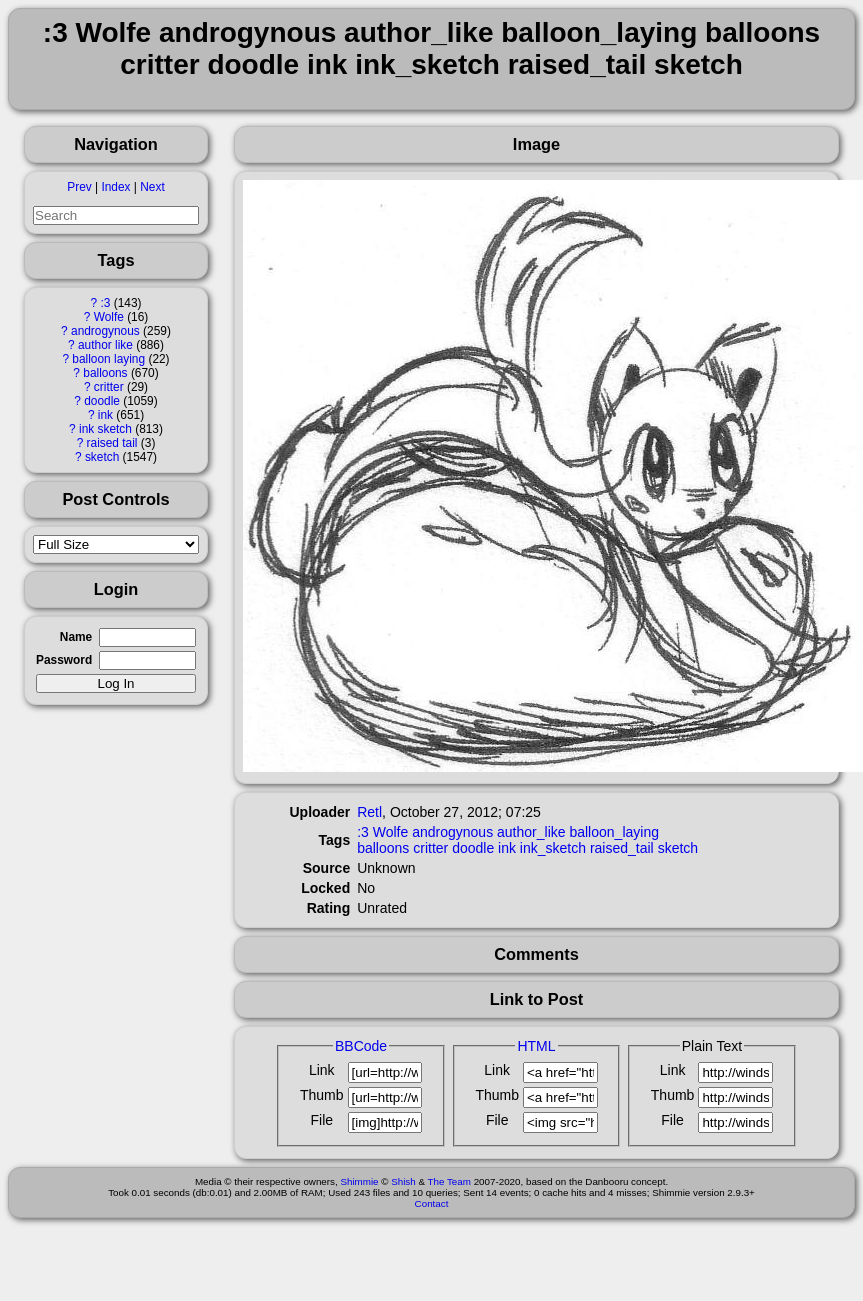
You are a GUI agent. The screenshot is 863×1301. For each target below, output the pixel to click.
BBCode (361, 1046)
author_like (531, 832)
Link (322, 1070)
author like (105, 345)
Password (64, 660)
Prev (79, 187)
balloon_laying (614, 832)
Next (152, 187)
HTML (536, 1046)
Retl (369, 812)
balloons (105, 373)
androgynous (105, 331)
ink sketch (105, 429)
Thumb (322, 1095)
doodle (102, 401)
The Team (449, 1181)
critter (109, 387)
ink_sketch (553, 848)
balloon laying (108, 359)
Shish (403, 1181)
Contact (432, 1203)
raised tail (112, 443)
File (321, 1120)
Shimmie (359, 1181)
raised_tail (622, 848)
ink (105, 415)
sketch (102, 457)
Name (76, 637)
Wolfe (109, 317)
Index (115, 187)
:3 (105, 303)
